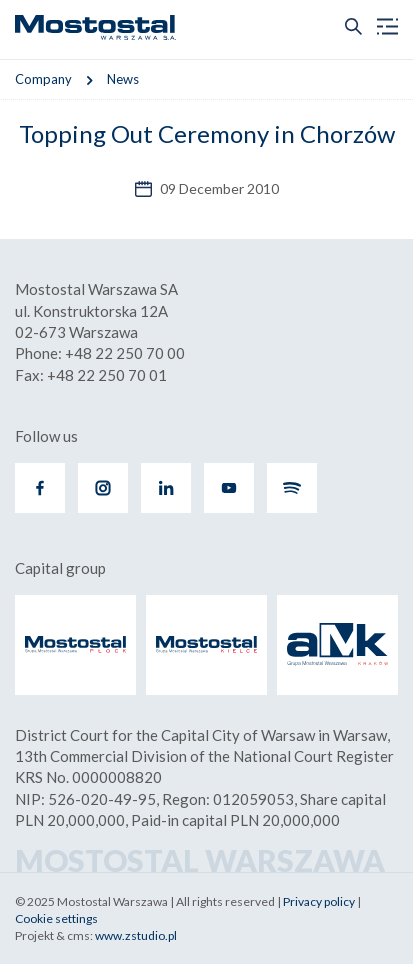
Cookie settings (56, 918)
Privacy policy (319, 901)
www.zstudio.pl (136, 935)
